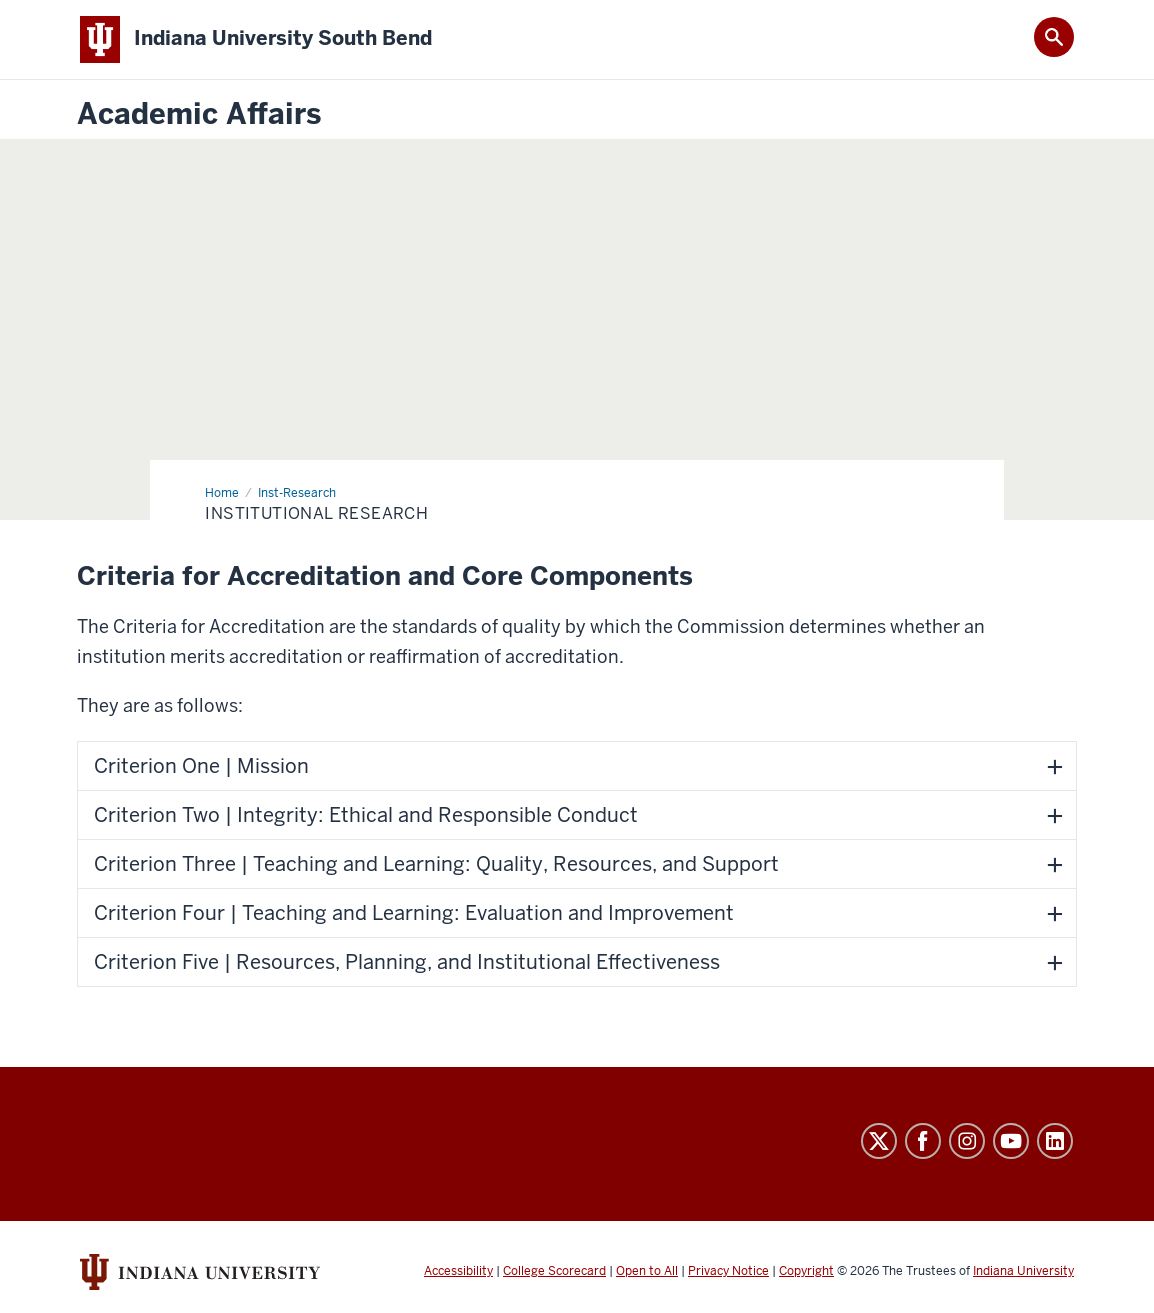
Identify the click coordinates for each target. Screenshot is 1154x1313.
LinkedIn (1055, 1141)
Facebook (923, 1141)
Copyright (806, 1271)
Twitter (879, 1141)
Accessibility (458, 1271)
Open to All (647, 1271)
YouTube (1011, 1141)
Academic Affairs (199, 114)
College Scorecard (554, 1271)
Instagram (967, 1141)
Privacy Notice (728, 1271)
